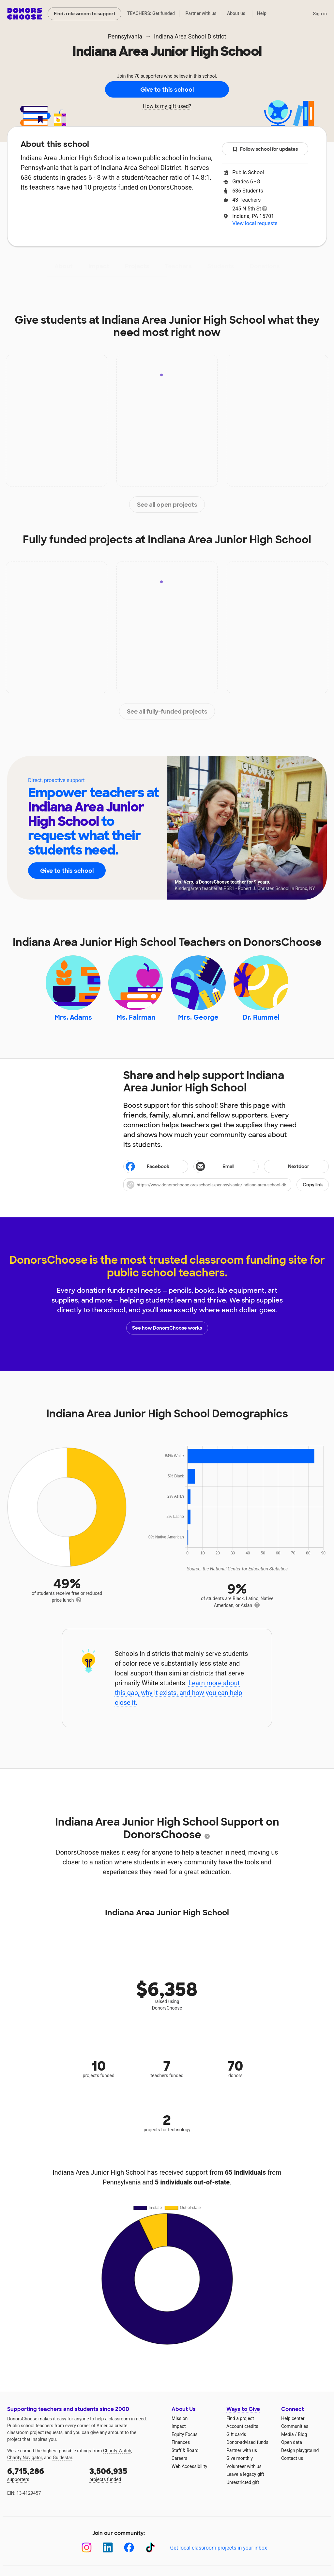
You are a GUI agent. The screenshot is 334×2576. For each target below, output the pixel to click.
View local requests (254, 223)
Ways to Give (243, 2409)
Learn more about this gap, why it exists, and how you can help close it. (178, 1692)
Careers (179, 2458)
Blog (302, 2434)
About (63, 266)
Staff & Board (185, 2450)
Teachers (178, 266)
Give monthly (239, 2458)
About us (236, 13)
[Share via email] (225, 1166)
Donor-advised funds (247, 2442)
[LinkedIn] (108, 2547)
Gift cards (236, 2434)
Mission (180, 2418)
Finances (181, 2442)
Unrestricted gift (242, 2482)
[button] (226, 1184)
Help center (292, 2418)
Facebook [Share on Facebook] (147, 1167)
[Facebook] (129, 2547)
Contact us (292, 2458)
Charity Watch (117, 2450)
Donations (265, 266)
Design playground (300, 2450)
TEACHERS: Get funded (151, 13)
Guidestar (62, 2457)
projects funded (125, 2474)
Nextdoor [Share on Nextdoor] (287, 1167)
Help (261, 13)
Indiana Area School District (190, 36)
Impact (98, 266)
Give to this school (167, 90)
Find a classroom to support (84, 14)
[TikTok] (150, 2547)
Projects (137, 266)
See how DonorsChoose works (167, 1328)
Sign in (320, 13)
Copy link (313, 1185)
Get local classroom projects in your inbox (218, 2548)
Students (220, 266)
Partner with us (201, 13)
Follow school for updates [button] (265, 149)
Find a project (240, 2418)
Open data (291, 2442)
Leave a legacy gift (245, 2474)
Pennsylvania (125, 36)
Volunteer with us (244, 2466)
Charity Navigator (24, 2457)
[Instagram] (86, 2547)
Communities (294, 2426)
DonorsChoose (24, 14)
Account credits (242, 2426)
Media (287, 2434)
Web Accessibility (189, 2466)
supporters (43, 2474)
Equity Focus (184, 2434)
